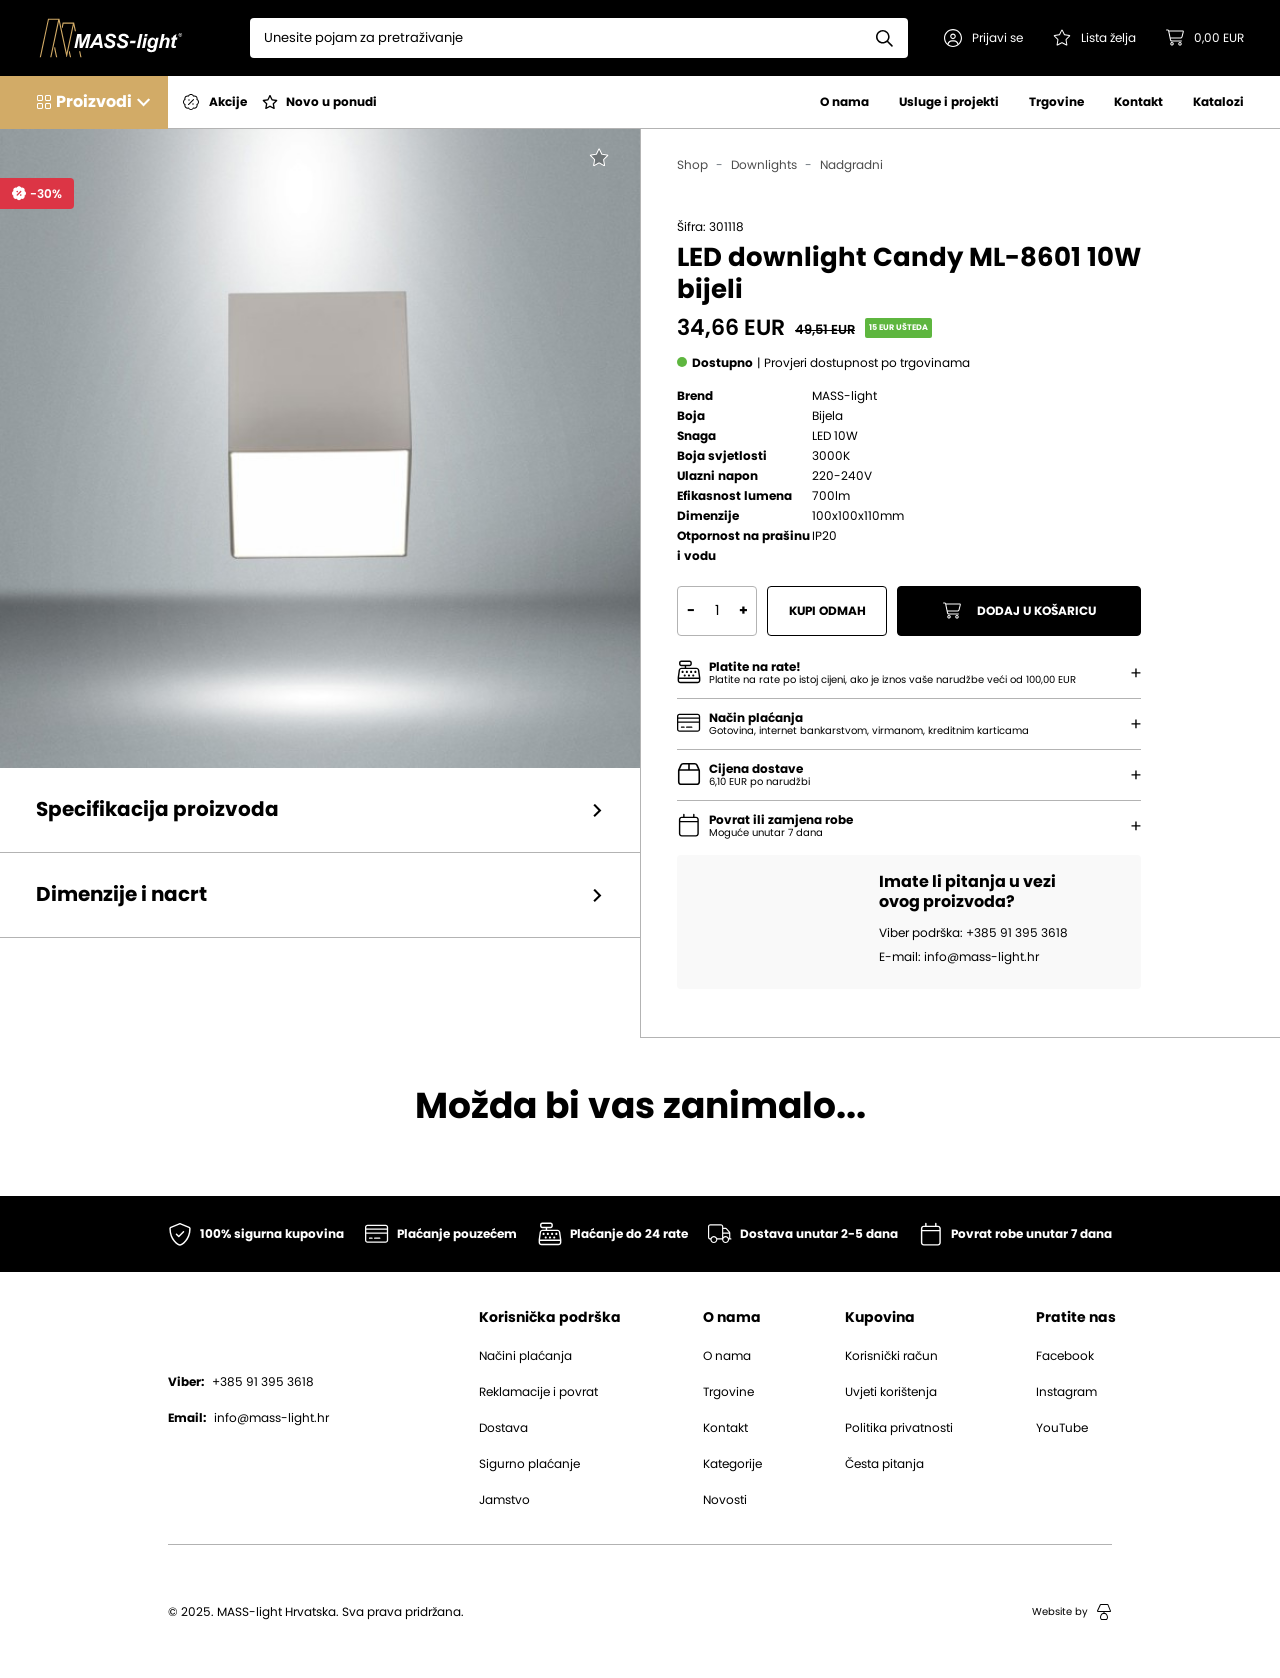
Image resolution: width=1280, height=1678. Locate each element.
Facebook (1065, 1356)
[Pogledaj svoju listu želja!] (1094, 38)
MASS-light (844, 396)
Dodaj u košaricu (1019, 611)
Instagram (1066, 1392)
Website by (1072, 1612)
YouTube (1062, 1428)
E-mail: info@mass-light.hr (959, 957)
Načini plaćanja (525, 1356)
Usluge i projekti (949, 102)
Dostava (503, 1428)
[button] (983, 38)
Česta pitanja (884, 1464)
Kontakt (1138, 102)
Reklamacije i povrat (538, 1392)
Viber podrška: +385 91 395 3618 (973, 933)
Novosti (725, 1500)
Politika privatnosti (899, 1428)
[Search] (556, 38)
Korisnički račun (891, 1356)
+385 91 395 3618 (241, 1382)
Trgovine (1056, 102)
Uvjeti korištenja (891, 1392)
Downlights (764, 165)
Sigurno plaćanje (529, 1464)
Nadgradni (851, 165)
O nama (844, 102)
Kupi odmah (827, 611)
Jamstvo (504, 1500)
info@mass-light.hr (248, 1418)
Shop (692, 165)
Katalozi (1218, 102)
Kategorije (732, 1464)
